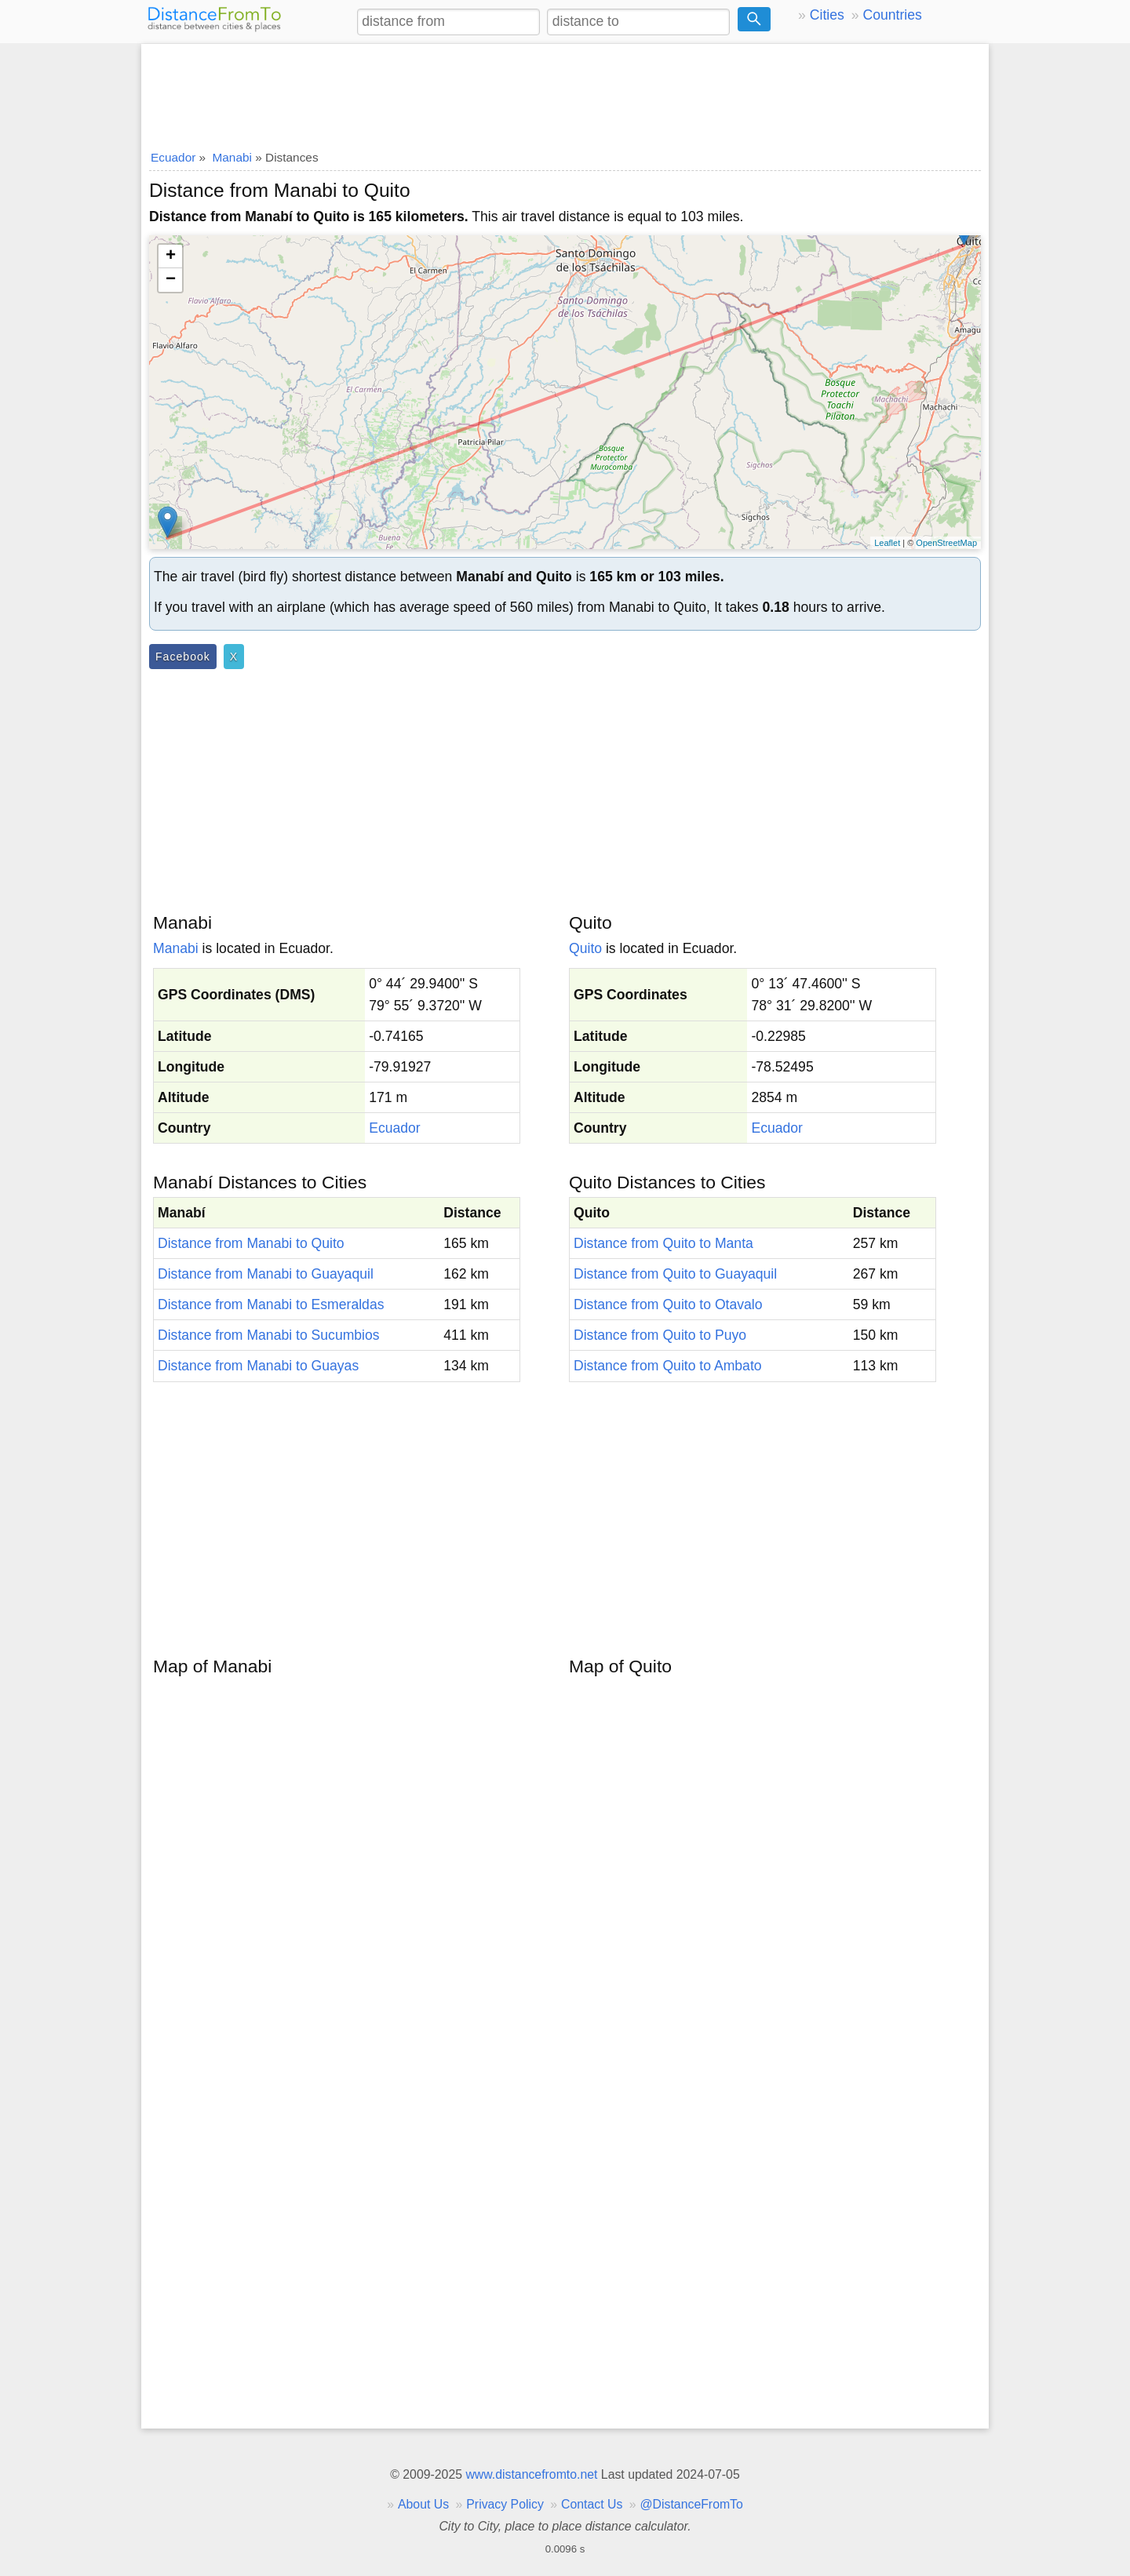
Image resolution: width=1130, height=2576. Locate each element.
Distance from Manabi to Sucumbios (269, 1335)
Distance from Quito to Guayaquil (675, 1274)
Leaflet (887, 543)
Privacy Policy (505, 2504)
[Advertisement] (565, 92)
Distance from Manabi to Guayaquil (266, 1274)
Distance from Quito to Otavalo (668, 1304)
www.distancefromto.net (531, 2474)
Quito (585, 948)
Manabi (176, 948)
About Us (423, 2504)
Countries (891, 15)
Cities (827, 15)
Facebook (182, 656)
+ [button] (171, 256)
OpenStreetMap (946, 543)
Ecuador (395, 1128)
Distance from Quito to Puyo (660, 1335)
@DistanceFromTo (691, 2504)
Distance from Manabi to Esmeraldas (271, 1304)
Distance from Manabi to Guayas (258, 1366)
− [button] (171, 280)
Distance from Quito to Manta (663, 1243)
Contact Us (591, 2504)
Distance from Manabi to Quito (251, 1243)
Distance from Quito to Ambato (668, 1366)
